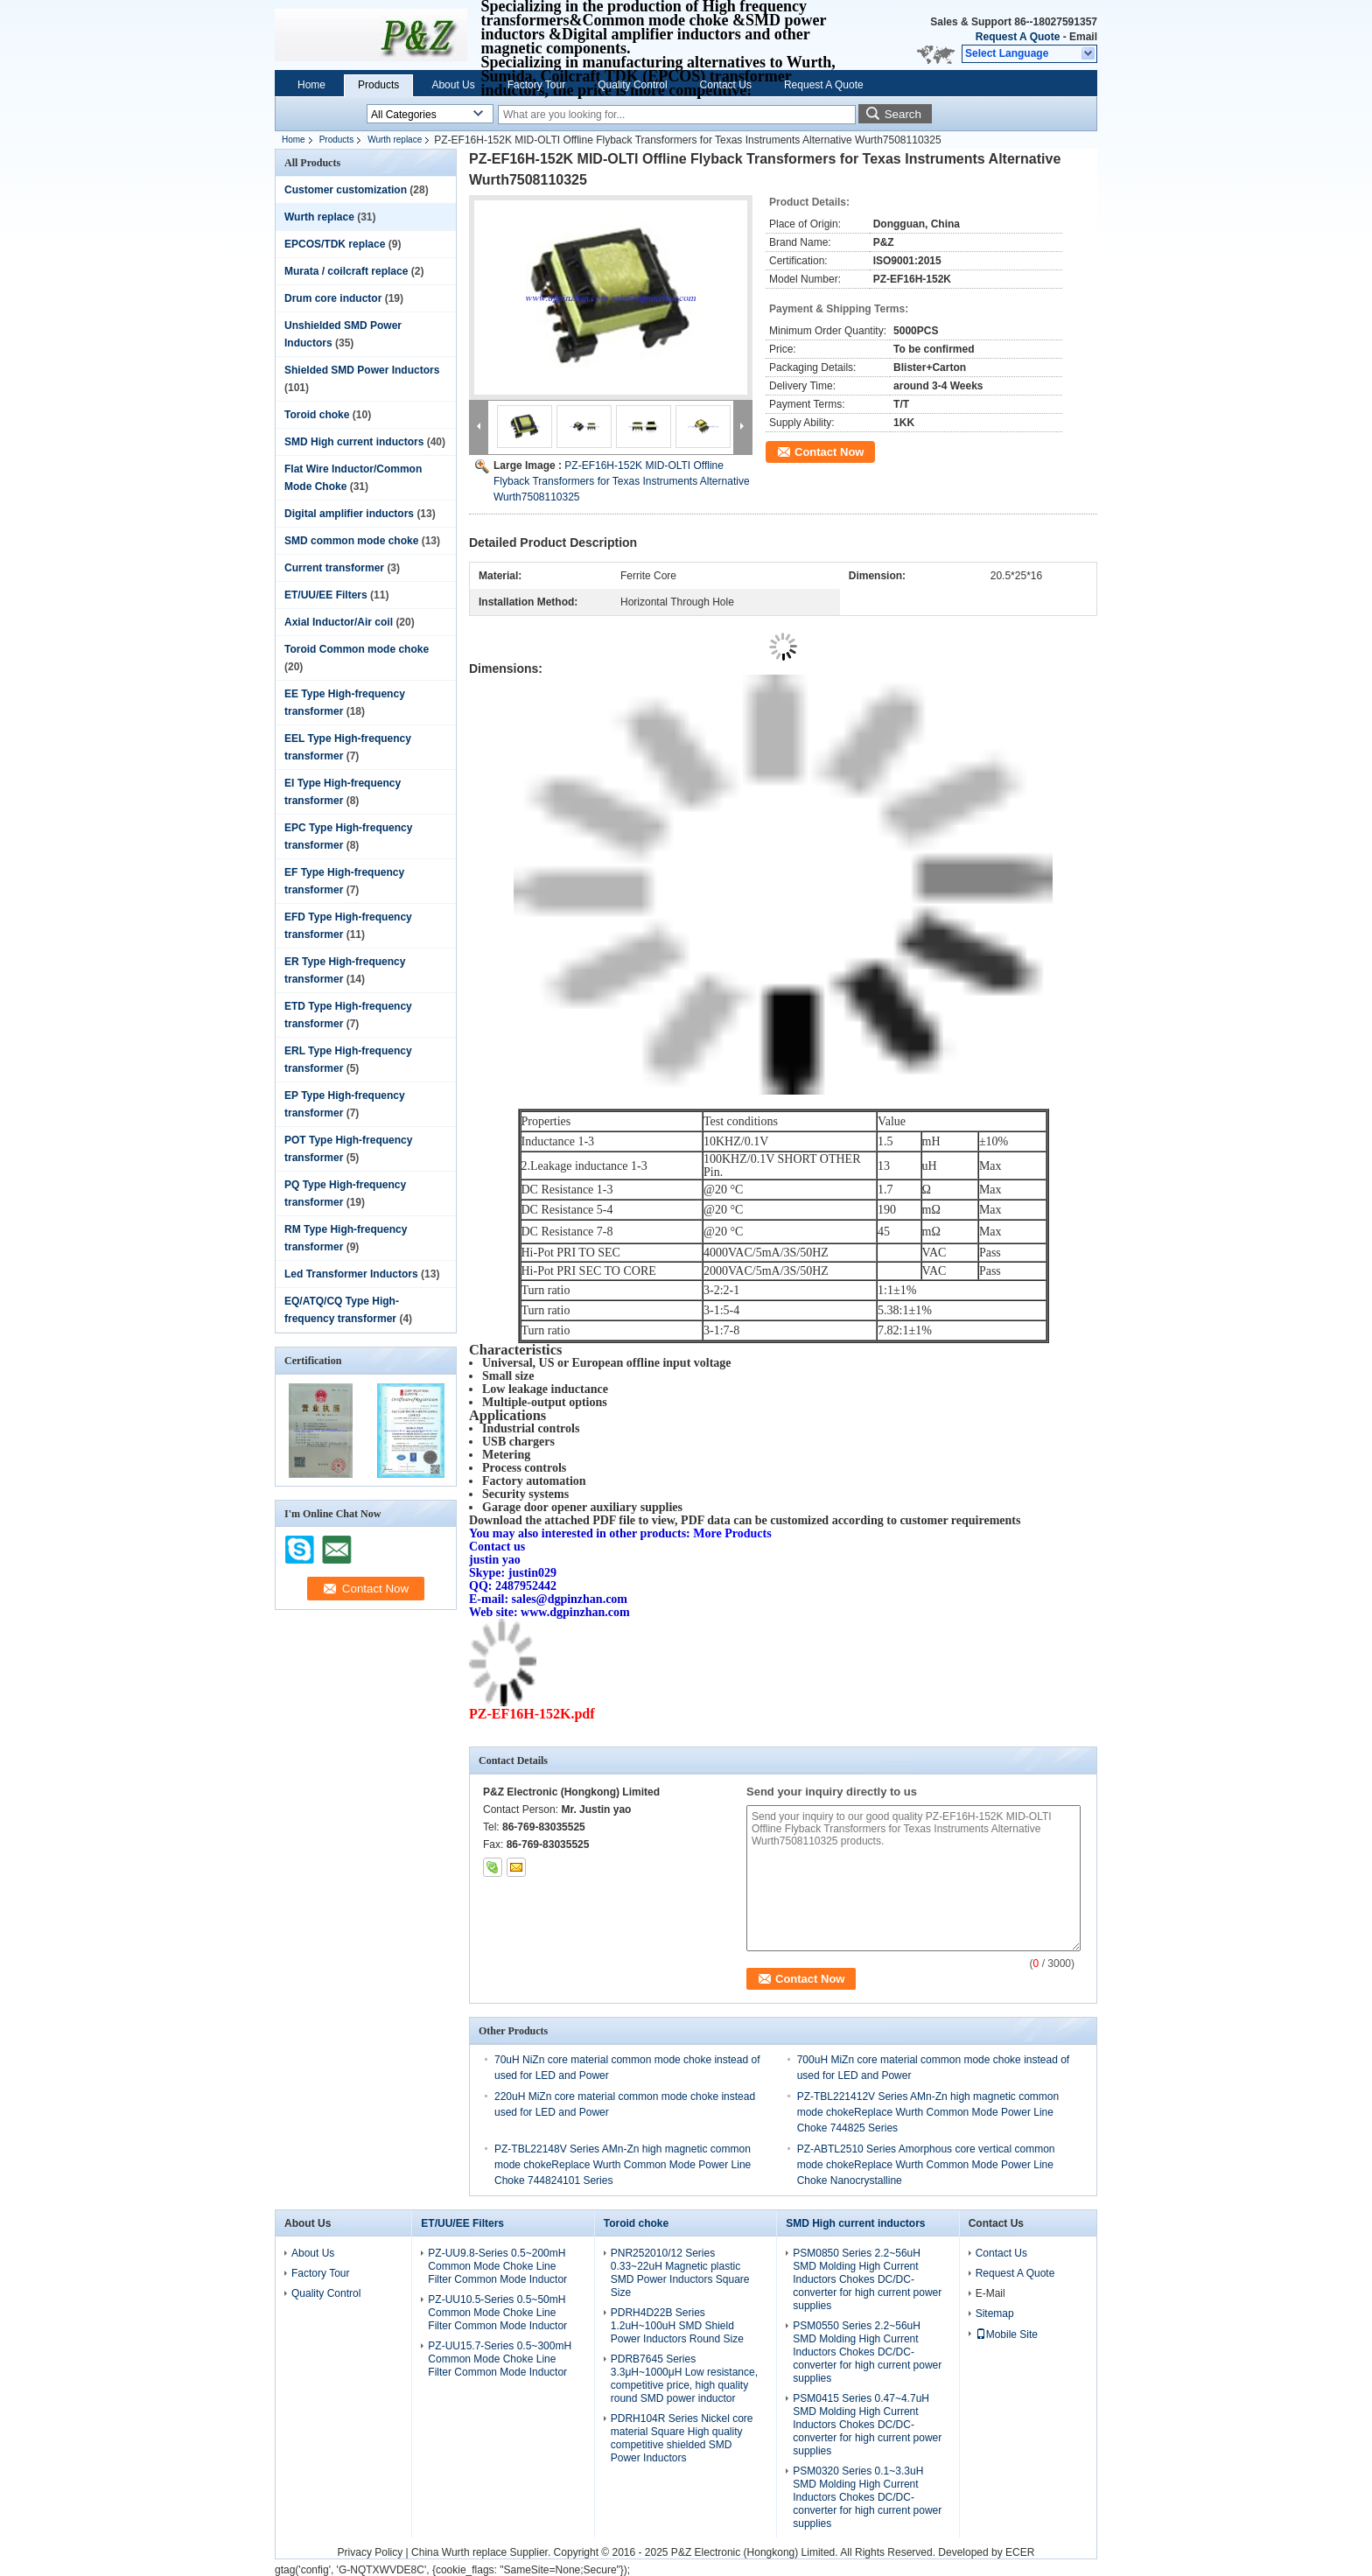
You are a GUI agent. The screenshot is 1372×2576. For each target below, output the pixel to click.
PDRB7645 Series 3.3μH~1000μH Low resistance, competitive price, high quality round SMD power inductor (684, 2378)
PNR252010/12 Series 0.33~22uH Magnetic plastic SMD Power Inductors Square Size (680, 2273)
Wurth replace (395, 139)
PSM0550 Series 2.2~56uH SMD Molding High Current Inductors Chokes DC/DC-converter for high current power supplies (867, 2352)
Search (903, 114)
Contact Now (829, 451)
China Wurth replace (459, 2552)
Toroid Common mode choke (356, 649)
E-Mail (990, 2293)
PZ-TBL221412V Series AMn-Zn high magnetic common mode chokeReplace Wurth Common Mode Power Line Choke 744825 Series (928, 2112)
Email (1083, 37)
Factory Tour (536, 85)
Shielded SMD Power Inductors (361, 370)
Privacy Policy (370, 2552)
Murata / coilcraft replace (346, 271)
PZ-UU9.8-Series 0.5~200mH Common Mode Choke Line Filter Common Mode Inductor (497, 2266)
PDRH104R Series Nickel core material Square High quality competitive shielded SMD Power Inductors (682, 2438)
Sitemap (995, 2313)
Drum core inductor (333, 298)
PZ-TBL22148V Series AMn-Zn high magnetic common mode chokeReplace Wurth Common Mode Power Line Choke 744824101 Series (622, 2165)
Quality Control (632, 85)
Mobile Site (1007, 2334)
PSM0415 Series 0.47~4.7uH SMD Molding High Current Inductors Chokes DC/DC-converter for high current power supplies (867, 2424)
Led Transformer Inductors (351, 1274)
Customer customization (345, 190)
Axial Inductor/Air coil (338, 622)
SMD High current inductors (354, 442)
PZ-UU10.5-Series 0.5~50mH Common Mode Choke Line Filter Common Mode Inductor (497, 2312)
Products (378, 85)
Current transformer (334, 568)
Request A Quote (1018, 37)
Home (312, 85)
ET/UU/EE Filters (326, 595)
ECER (1019, 2552)
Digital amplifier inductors (349, 514)
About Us (452, 85)
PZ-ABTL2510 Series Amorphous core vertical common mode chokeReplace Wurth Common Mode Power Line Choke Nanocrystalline (926, 2165)
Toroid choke (316, 415)
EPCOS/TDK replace (334, 244)
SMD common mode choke (351, 541)
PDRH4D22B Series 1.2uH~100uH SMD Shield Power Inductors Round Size (677, 2325)
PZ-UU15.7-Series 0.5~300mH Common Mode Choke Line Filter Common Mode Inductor (499, 2359)
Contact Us (726, 85)
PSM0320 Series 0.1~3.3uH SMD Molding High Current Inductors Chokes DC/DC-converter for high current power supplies (867, 2497)
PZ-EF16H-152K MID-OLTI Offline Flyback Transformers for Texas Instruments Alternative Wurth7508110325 (622, 481)
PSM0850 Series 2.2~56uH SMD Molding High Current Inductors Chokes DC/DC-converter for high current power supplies (867, 2279)
